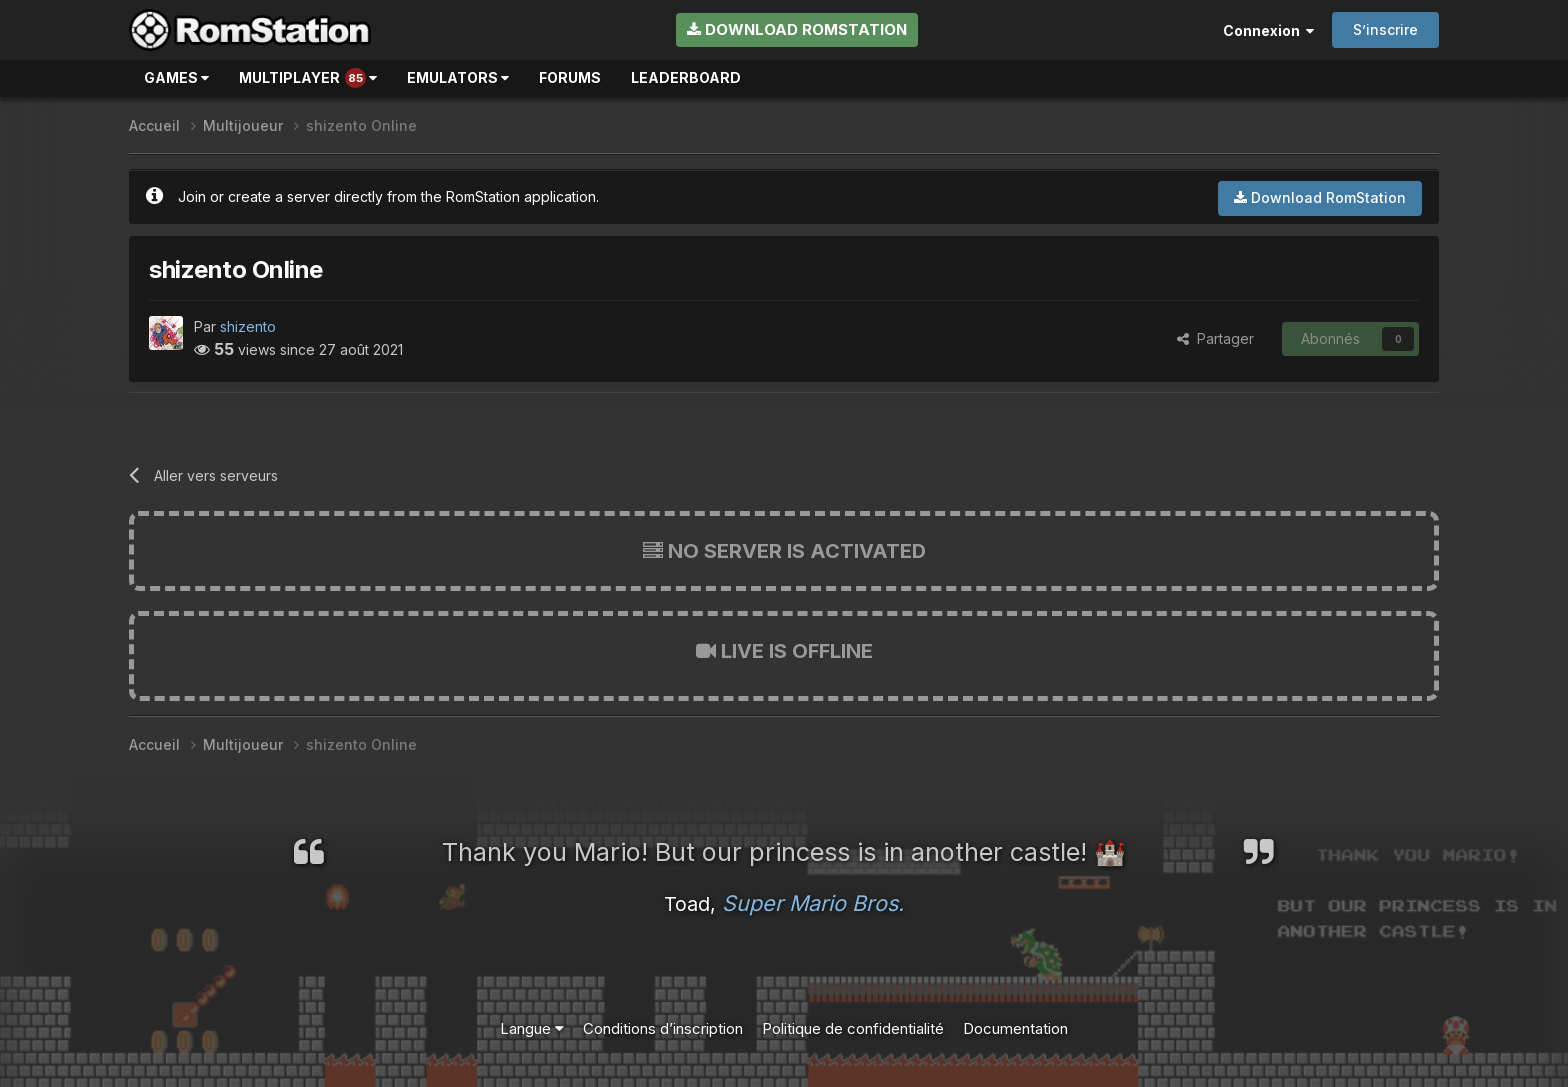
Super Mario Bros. (813, 903)
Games (176, 77)
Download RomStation (797, 29)
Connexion (1268, 30)
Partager (1215, 338)
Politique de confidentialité (853, 1028)
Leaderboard (686, 77)
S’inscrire (1385, 29)
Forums (570, 77)
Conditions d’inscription (663, 1028)
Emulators (458, 77)
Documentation (1015, 1028)
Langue (532, 1028)
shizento (248, 326)
